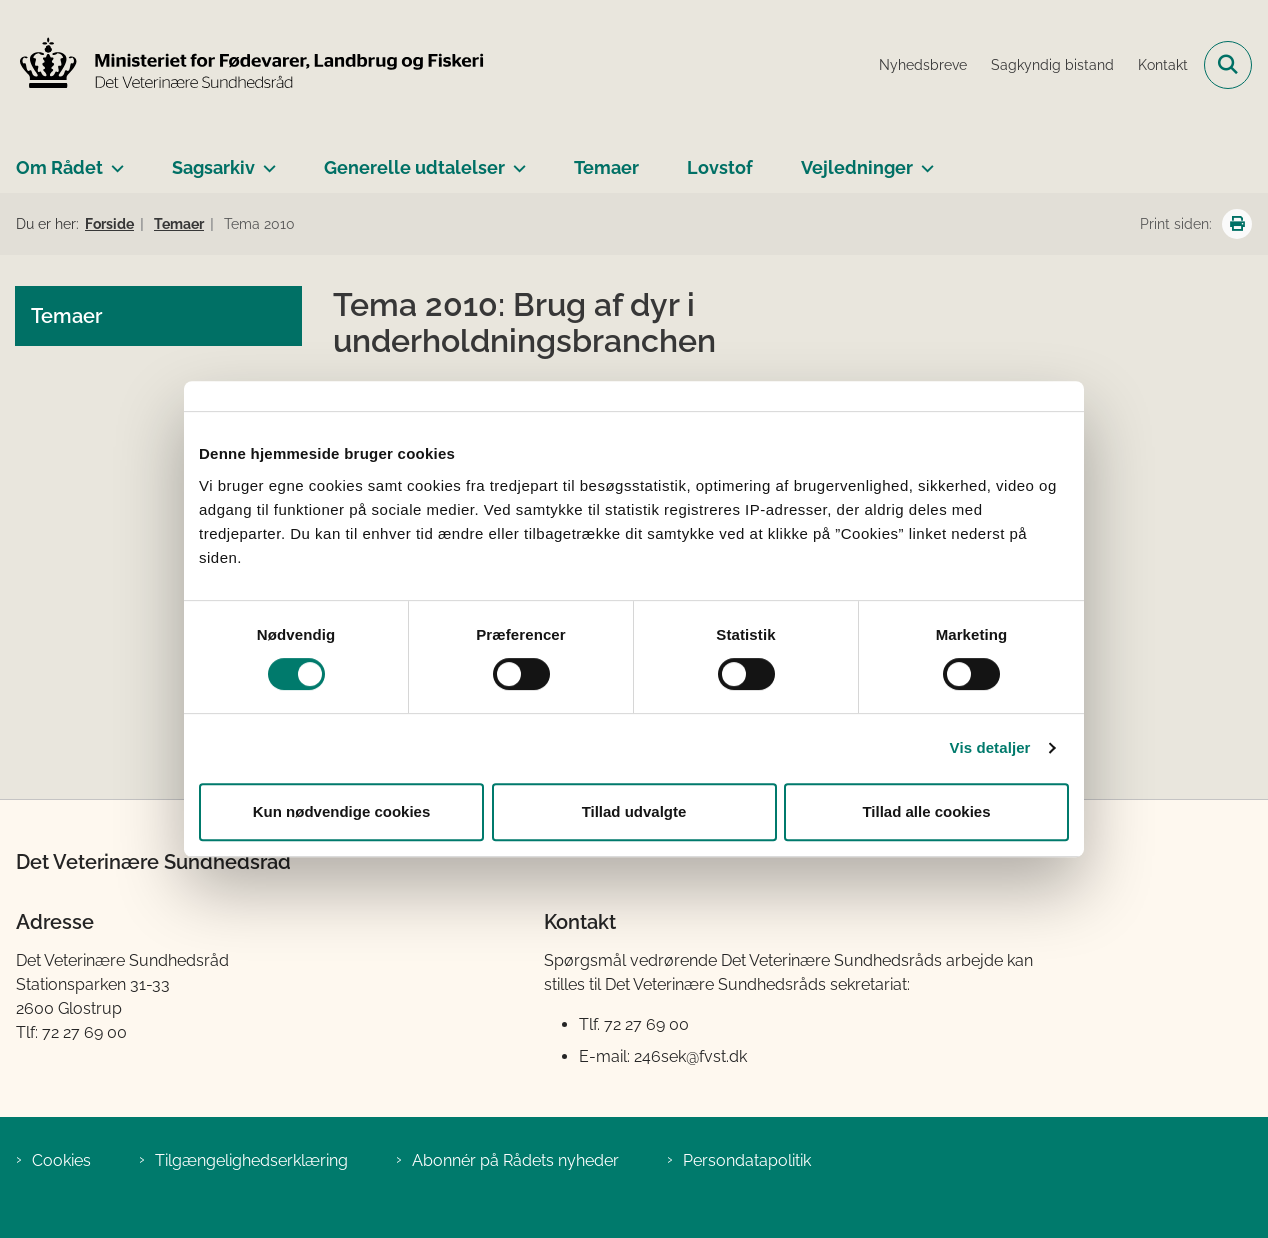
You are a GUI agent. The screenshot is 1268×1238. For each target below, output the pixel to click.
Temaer (606, 167)
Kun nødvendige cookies (342, 811)
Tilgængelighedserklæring (251, 1160)
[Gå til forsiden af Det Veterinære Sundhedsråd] (243, 65)
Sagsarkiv (213, 167)
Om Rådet (59, 167)
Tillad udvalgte (634, 811)
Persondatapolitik (747, 1160)
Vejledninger (857, 167)
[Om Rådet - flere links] (113, 160)
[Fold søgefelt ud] (1228, 65)
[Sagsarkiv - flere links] (265, 160)
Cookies (61, 1160)
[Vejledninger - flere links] (923, 160)
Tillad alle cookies (926, 811)
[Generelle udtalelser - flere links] (515, 160)
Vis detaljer (990, 747)
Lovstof (720, 167)
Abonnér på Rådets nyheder (515, 1160)
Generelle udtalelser (414, 167)
